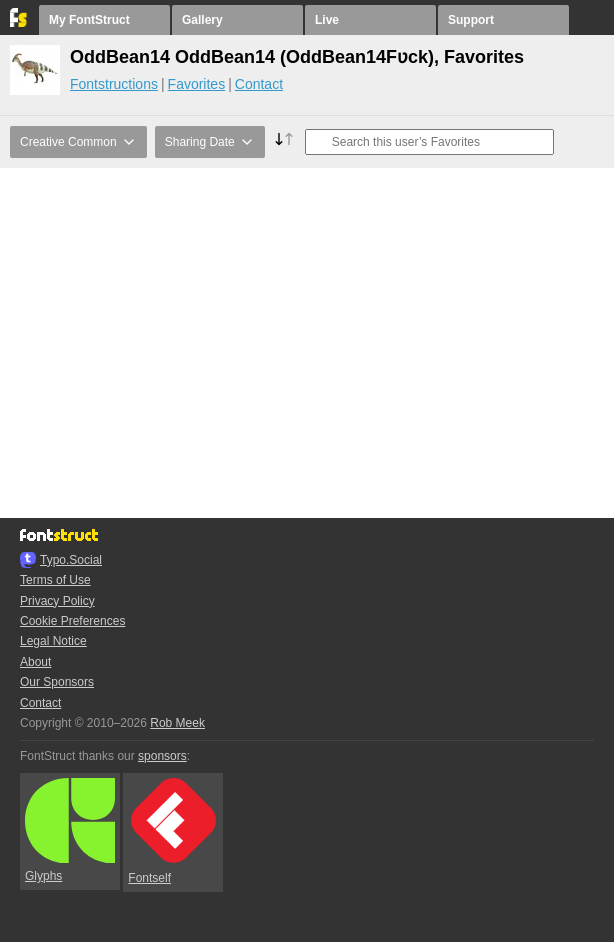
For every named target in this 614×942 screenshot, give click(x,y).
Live (327, 20)
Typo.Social (71, 560)
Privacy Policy (57, 601)
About (35, 662)
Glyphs (70, 831)
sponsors (162, 756)
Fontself (172, 831)
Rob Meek (177, 723)
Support (471, 20)
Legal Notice (53, 641)
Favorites (197, 84)
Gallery (202, 20)
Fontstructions (114, 84)
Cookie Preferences (72, 621)
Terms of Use (55, 580)
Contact (259, 84)
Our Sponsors (57, 682)
